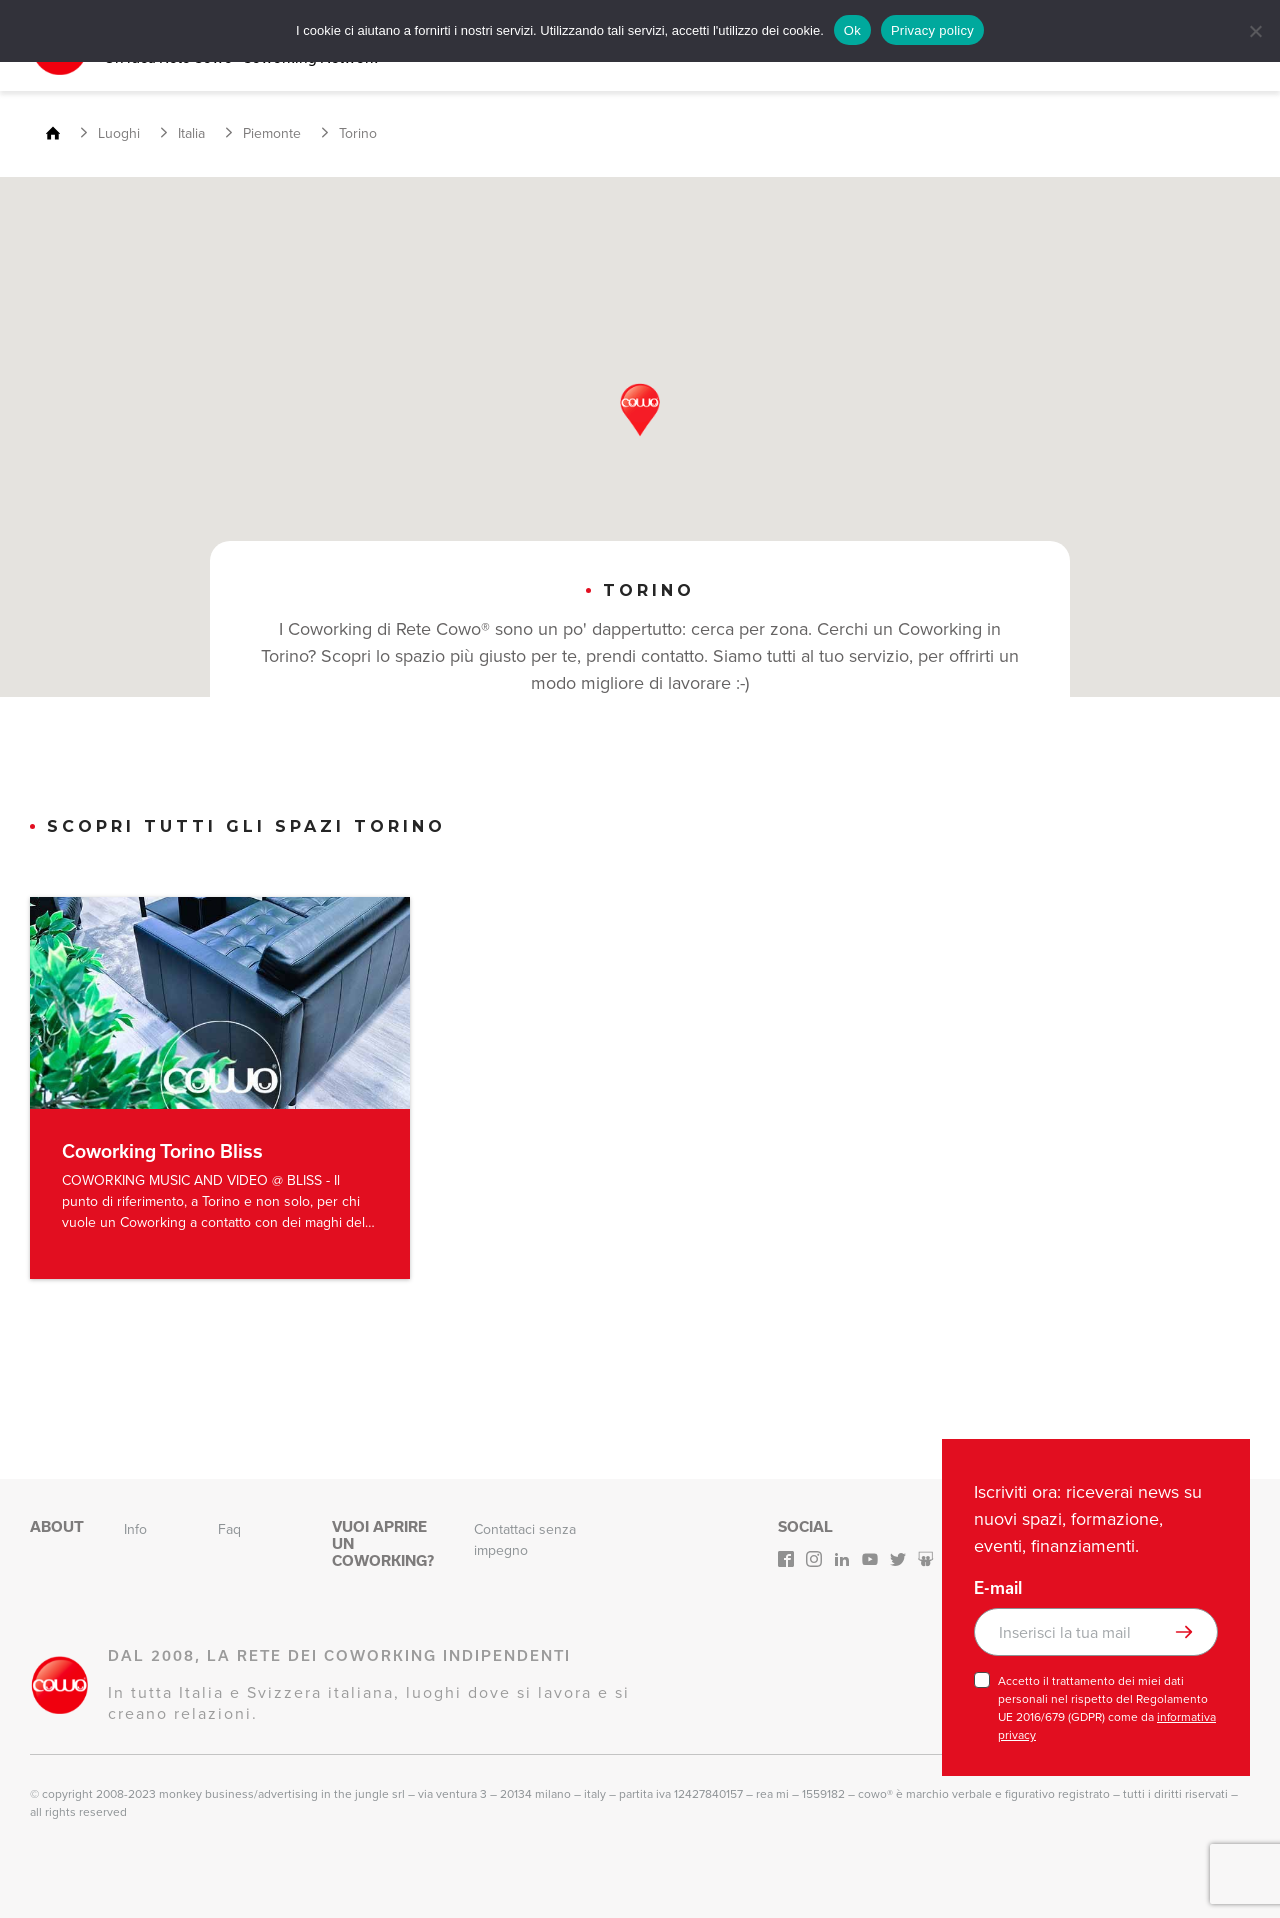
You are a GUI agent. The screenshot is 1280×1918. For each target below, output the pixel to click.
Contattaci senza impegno (525, 1537)
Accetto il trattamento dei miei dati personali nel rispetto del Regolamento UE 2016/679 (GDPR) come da (1107, 1705)
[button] (640, 408)
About (57, 1524)
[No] (1255, 31)
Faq (229, 1526)
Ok (852, 30)
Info (135, 1526)
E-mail (998, 1585)
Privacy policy (932, 30)
